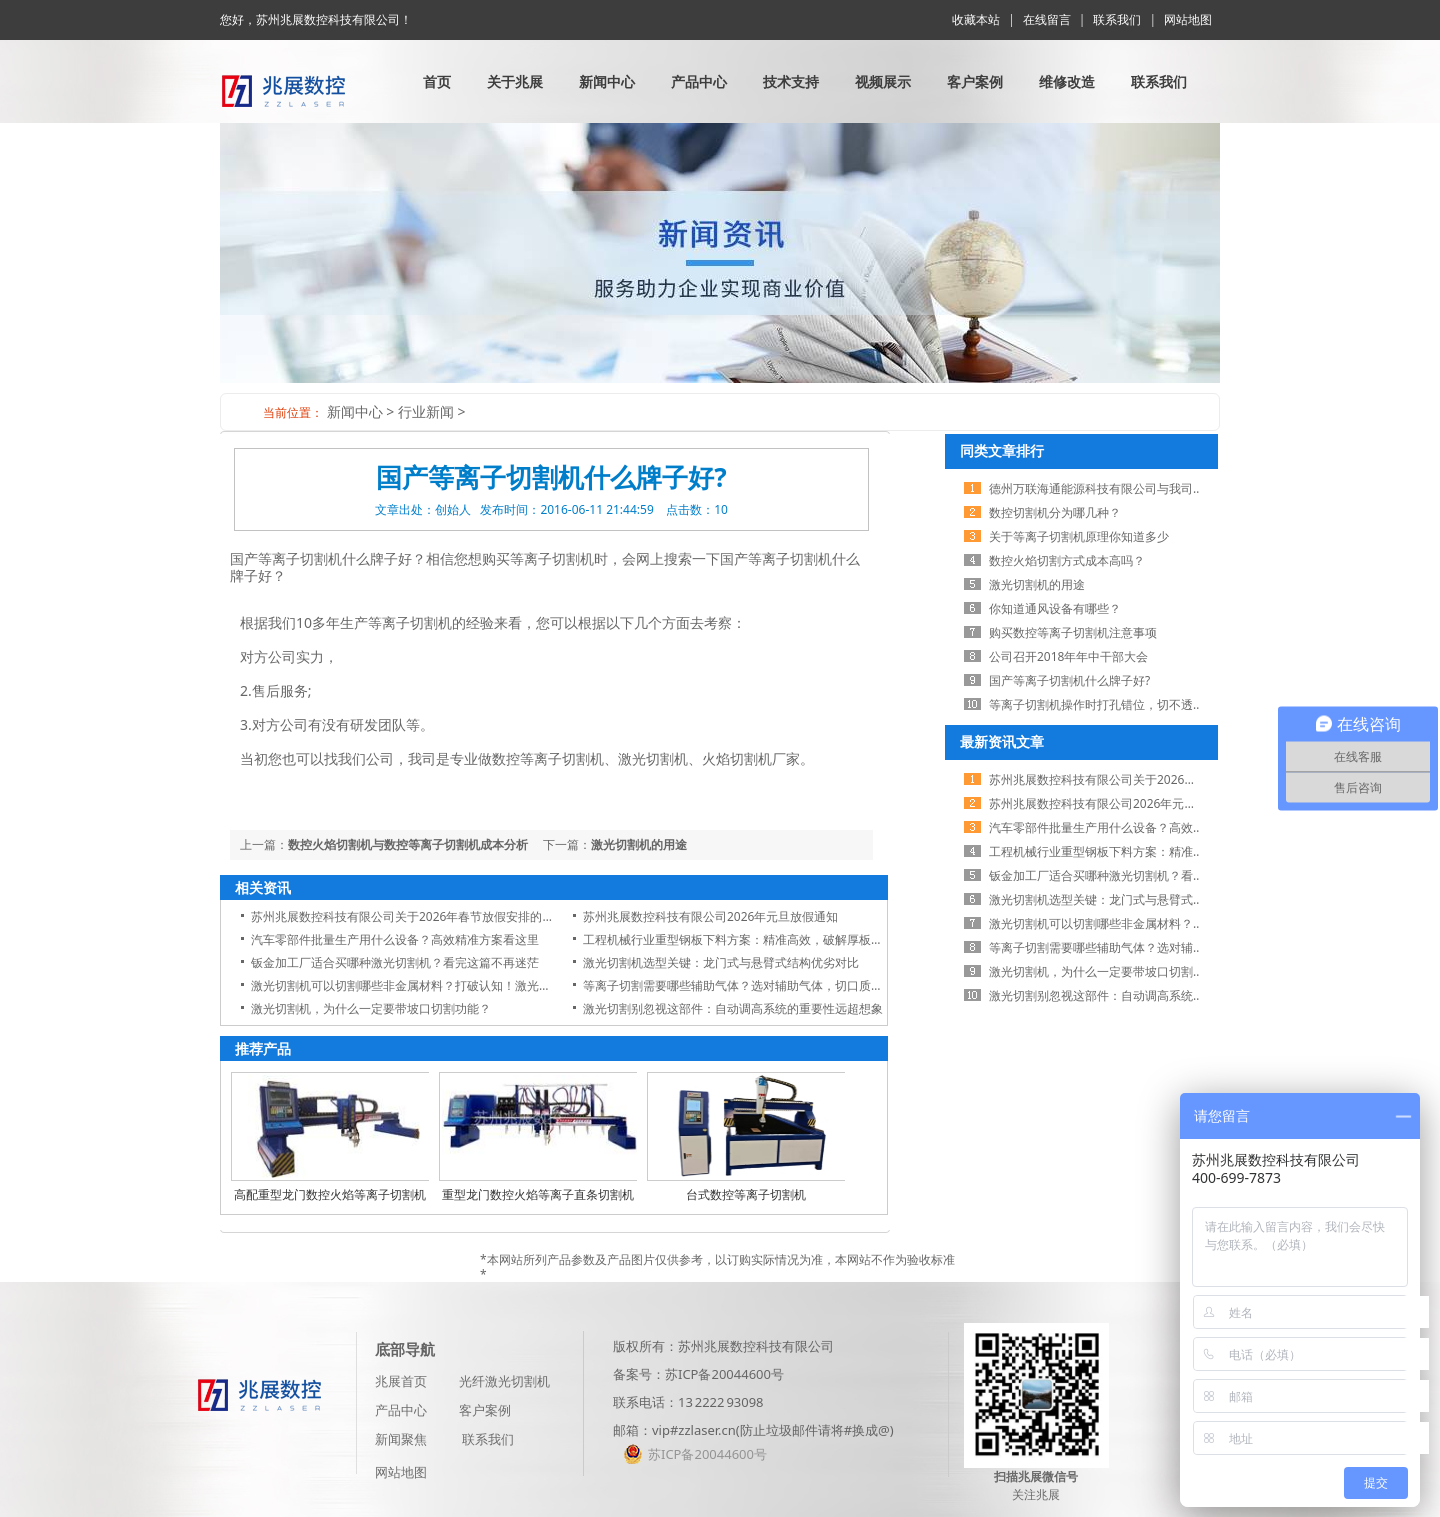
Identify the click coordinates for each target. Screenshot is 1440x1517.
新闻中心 (607, 81)
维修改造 (1067, 81)
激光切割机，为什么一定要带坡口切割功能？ (371, 1008)
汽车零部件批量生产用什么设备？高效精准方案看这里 (395, 939)
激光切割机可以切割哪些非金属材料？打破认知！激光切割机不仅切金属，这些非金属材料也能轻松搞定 (527, 985)
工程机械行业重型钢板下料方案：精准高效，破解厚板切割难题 (751, 939)
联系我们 (1117, 19)
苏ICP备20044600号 (724, 1374)
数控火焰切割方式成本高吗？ (1067, 560)
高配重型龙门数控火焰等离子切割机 (330, 1194)
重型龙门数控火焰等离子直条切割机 (538, 1194)
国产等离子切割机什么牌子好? (1069, 680)
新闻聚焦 (401, 1439)
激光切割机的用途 (639, 844)
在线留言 (1047, 19)
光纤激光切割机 (504, 1381)
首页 (437, 81)
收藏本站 (976, 19)
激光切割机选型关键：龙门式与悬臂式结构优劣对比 (721, 962)
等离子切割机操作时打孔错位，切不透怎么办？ (1115, 704)
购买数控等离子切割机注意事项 (1073, 632)
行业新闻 (426, 411)
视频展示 (883, 81)
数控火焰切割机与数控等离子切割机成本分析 (408, 844)
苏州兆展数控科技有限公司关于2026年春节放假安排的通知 (408, 916)
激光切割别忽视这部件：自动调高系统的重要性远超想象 (733, 1008)
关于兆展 (515, 81)
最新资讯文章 (1002, 741)
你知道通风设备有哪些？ (1055, 608)
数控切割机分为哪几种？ (1055, 512)
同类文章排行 (1002, 450)
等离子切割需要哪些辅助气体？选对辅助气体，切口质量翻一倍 (751, 985)
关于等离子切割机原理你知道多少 (1079, 536)
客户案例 (975, 81)
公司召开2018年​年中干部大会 (1068, 656)
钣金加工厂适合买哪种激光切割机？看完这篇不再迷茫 (395, 962)
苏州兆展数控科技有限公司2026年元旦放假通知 (710, 916)
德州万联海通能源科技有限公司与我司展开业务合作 (1127, 488)
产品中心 (699, 81)
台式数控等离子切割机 (746, 1194)
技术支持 (791, 81)
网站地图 (1188, 19)
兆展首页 (401, 1381)
